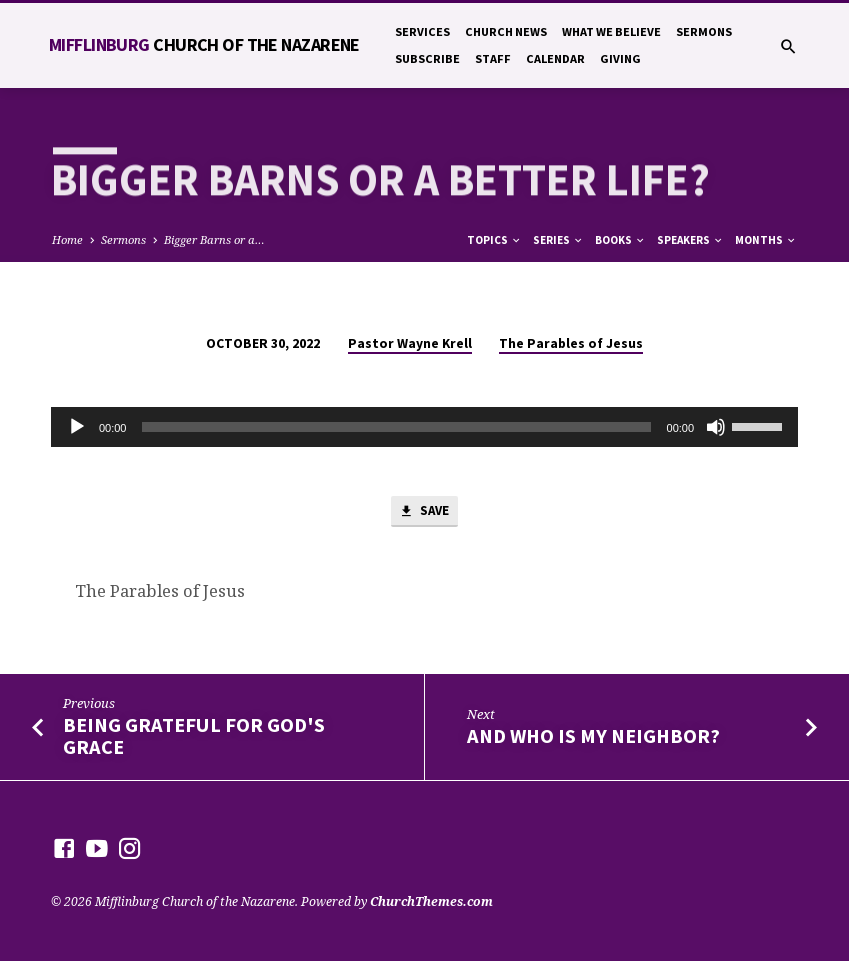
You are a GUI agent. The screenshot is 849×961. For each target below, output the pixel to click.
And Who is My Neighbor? (593, 737)
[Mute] (716, 427)
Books (620, 240)
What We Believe (611, 31)
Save (424, 512)
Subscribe (427, 58)
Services (422, 31)
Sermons (704, 31)
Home (67, 239)
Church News (506, 31)
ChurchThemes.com (431, 901)
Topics (494, 240)
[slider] (396, 427)
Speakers (690, 240)
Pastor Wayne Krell (410, 343)
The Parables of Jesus (571, 343)
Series (558, 240)
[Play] (77, 427)
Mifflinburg (204, 44)
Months (766, 240)
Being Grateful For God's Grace (194, 736)
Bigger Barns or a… (214, 239)
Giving (620, 58)
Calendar (555, 58)
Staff (493, 58)
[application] (424, 427)
